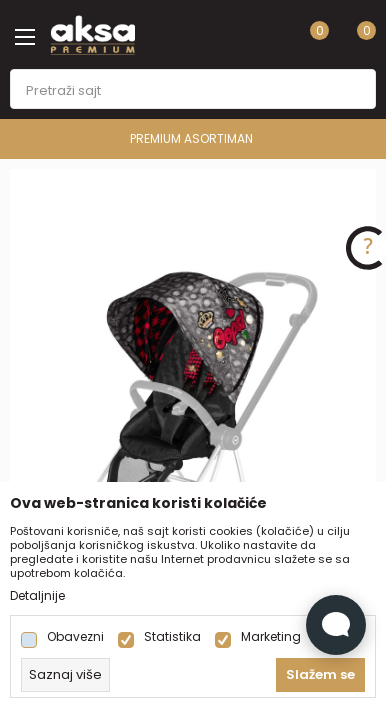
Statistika (172, 637)
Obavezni (75, 637)
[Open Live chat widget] (336, 625)
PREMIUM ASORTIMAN (191, 138)
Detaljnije (37, 596)
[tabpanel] (193, 443)
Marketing (271, 637)
